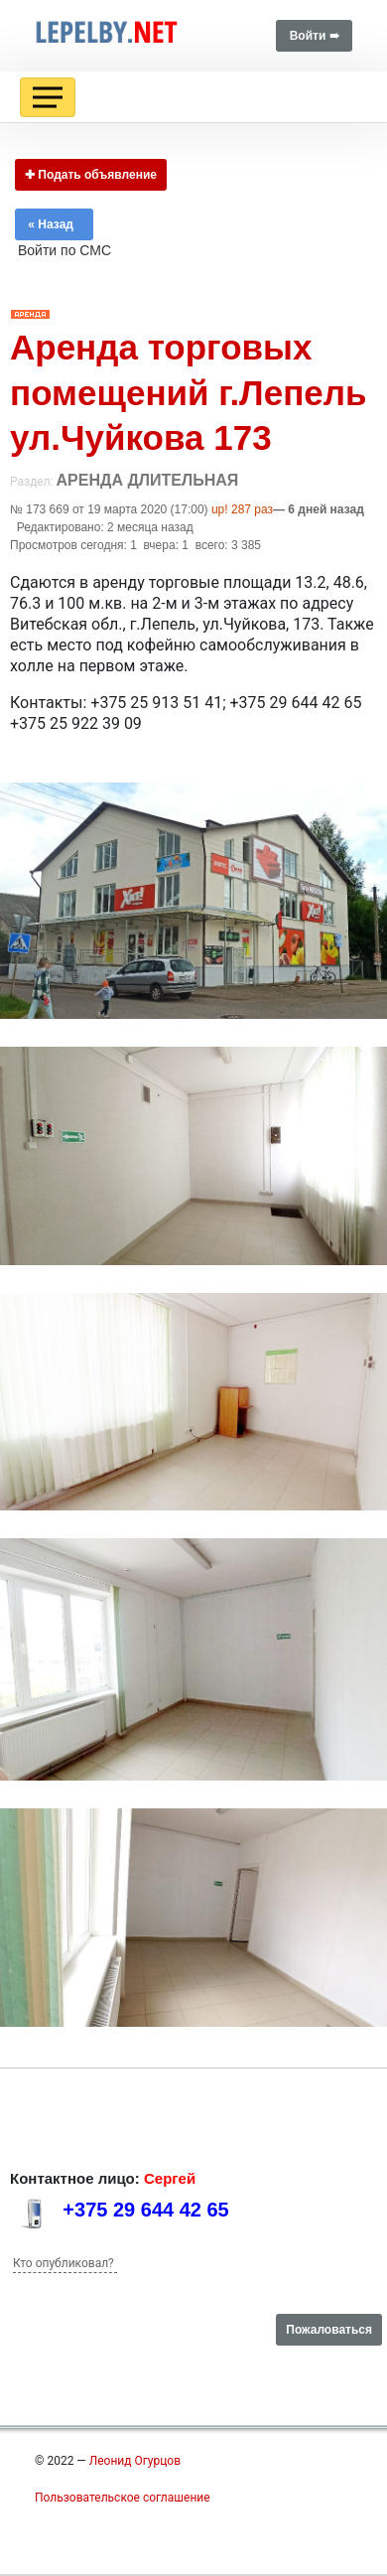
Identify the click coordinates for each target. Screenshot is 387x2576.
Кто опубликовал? (63, 2263)
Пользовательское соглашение (122, 2497)
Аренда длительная (148, 480)
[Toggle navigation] (47, 97)
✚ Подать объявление (91, 175)
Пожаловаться (329, 2330)
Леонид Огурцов (135, 2461)
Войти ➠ (314, 36)
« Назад (54, 224)
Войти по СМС (64, 250)
